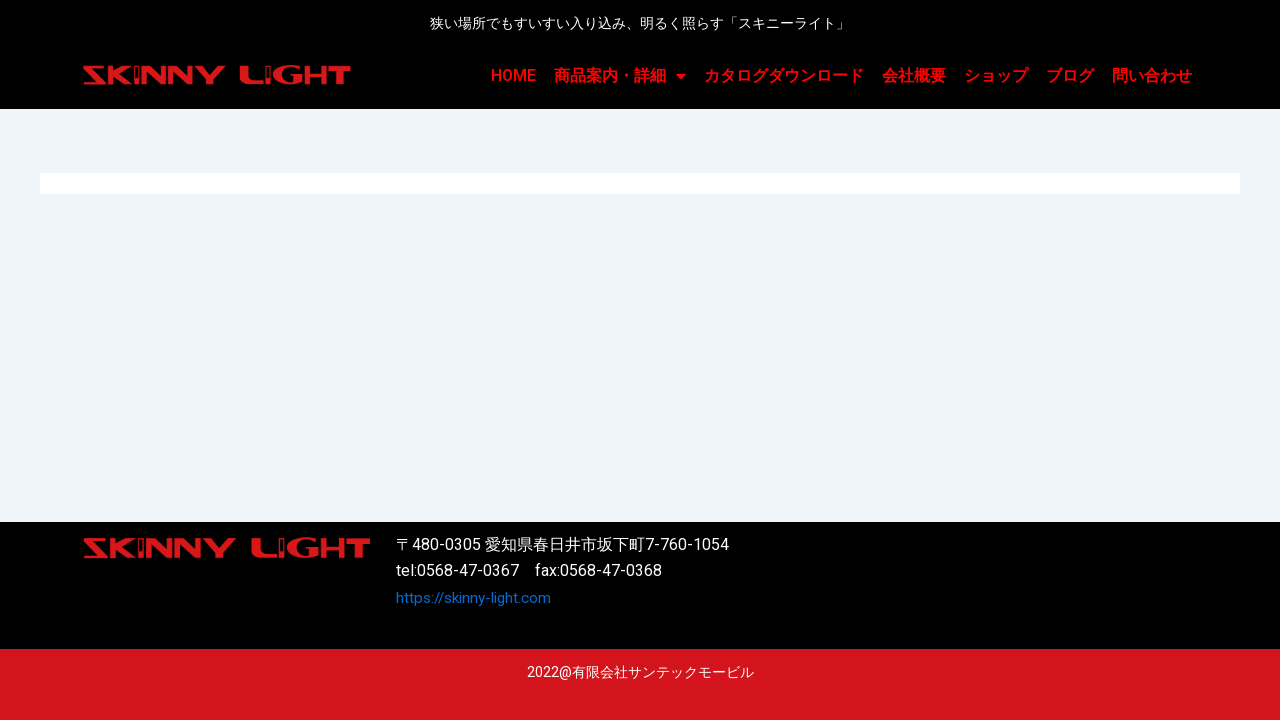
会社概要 (914, 75)
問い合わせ (1152, 75)
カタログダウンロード (784, 75)
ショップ (996, 75)
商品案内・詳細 (620, 76)
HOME (513, 75)
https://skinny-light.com (478, 597)
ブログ (1070, 75)
